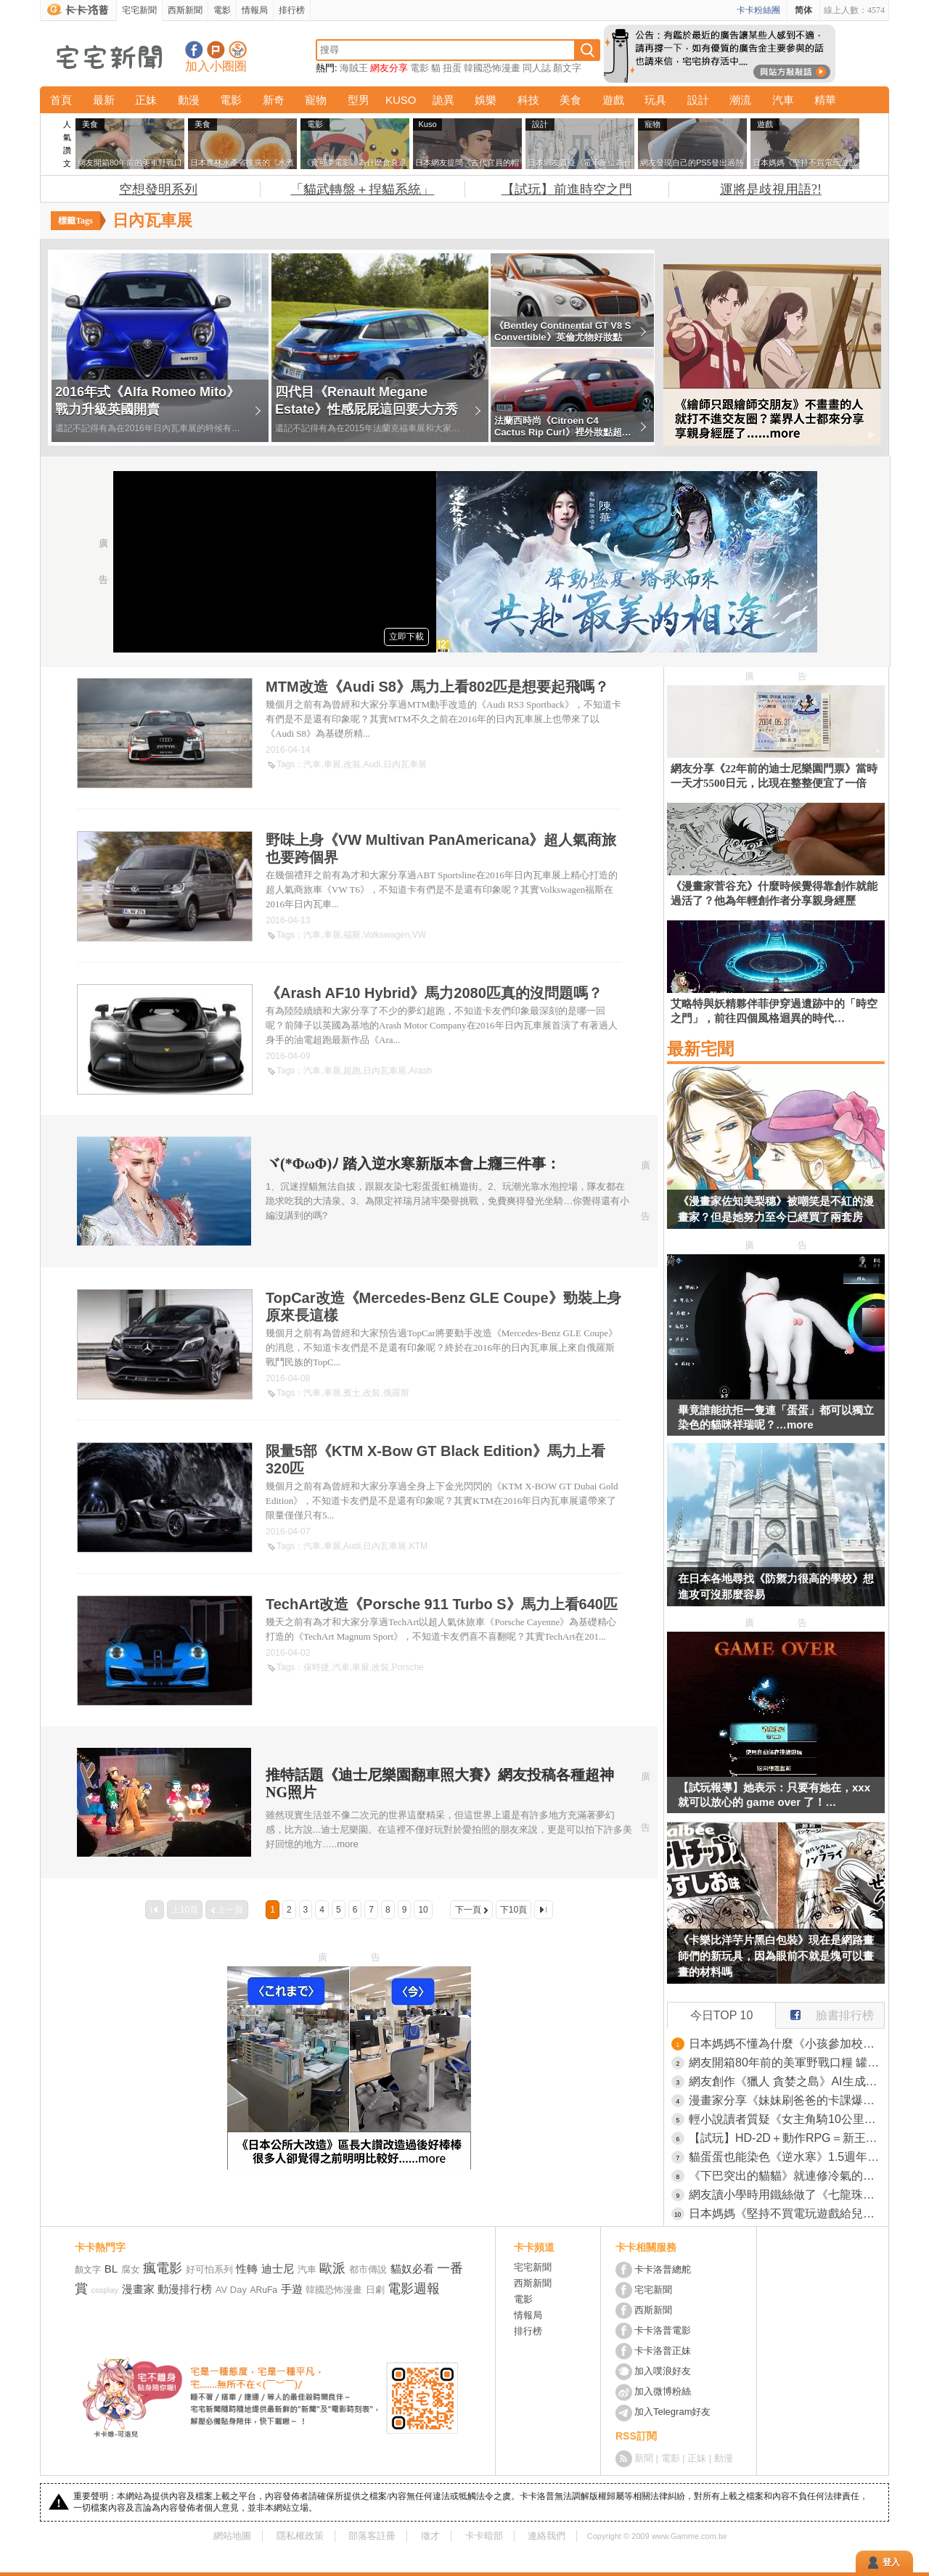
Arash (420, 1071)
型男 (358, 100)
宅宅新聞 (139, 10)
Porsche (408, 1667)
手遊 (292, 2289)
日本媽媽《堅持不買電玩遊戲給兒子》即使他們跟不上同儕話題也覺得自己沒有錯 (787, 2213)
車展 (332, 764)
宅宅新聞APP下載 (238, 50)
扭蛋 (452, 67)
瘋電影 (162, 2268)
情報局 (255, 10)
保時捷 (316, 1667)
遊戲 (613, 100)
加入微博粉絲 (662, 2391)
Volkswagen (386, 935)
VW (419, 935)
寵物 (316, 100)
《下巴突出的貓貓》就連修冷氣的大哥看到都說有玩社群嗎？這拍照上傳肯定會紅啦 (787, 2176)
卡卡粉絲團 (758, 10)
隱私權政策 (300, 2535)
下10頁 (513, 1910)
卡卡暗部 (484, 2535)
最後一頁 (543, 1909)
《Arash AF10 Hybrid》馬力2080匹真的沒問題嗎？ (434, 993)
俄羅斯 (396, 1393)
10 (422, 1910)
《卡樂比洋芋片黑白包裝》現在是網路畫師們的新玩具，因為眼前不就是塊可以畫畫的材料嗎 (776, 1956)
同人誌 (537, 67)
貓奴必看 (412, 2268)
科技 (528, 100)
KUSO (401, 100)
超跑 (352, 1071)
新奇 (274, 100)
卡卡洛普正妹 (662, 2350)
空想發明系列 (158, 189)
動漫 (189, 100)
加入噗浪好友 (216, 50)
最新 (104, 100)
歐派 (332, 2268)
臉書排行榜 (825, 2012)
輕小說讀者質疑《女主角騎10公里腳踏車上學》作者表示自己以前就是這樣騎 (787, 2119)
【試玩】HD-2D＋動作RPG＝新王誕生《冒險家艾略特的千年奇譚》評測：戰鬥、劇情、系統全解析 (787, 2138)
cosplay (104, 2290)
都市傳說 (368, 2269)
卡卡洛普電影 (662, 2330)
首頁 (61, 100)
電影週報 (414, 2288)
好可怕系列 (209, 2269)
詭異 (443, 100)
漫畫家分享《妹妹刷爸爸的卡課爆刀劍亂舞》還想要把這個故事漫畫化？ (787, 2100)
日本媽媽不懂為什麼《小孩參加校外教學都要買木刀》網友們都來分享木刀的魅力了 (787, 2043)
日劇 (375, 2289)
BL (111, 2268)
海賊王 (354, 67)
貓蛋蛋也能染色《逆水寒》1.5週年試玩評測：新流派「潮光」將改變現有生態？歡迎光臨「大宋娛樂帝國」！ (787, 2157)
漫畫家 (138, 2289)
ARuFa (263, 2290)
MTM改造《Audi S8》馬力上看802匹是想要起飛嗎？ (437, 687)
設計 (698, 100)
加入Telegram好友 (672, 2411)
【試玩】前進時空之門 (567, 189)
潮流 (740, 100)
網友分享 (389, 67)
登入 (891, 2562)
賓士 (352, 1393)
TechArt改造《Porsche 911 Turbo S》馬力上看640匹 (442, 1604)
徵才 (430, 2535)
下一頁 (468, 1910)
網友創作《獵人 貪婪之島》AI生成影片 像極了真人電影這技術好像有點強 (787, 2081)
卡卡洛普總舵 (662, 2269)
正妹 (146, 100)
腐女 (130, 2269)
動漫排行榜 (184, 2289)
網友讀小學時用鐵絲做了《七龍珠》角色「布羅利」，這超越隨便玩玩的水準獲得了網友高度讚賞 (787, 2194)
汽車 (783, 100)
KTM (418, 1546)
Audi (371, 764)
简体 (803, 10)
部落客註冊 (372, 2535)
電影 (222, 10)
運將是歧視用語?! (771, 189)
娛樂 (485, 100)
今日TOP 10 (721, 2015)
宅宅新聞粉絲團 (194, 50)
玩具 (655, 100)
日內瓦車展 (405, 764)
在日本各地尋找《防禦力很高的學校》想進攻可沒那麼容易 (776, 1586)
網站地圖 (232, 2535)
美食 (570, 100)
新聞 (643, 2458)
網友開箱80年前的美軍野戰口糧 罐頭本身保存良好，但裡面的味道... (787, 2062)
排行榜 (292, 10)
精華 (825, 100)
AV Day (231, 2289)
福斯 (352, 935)
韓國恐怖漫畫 (492, 67)
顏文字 (567, 67)
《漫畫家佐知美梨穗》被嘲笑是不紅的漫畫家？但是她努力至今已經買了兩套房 (776, 1209)
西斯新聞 (185, 10)
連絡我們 (546, 2535)
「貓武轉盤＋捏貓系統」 (362, 189)
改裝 (352, 764)
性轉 (247, 2268)
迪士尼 (277, 2268)
